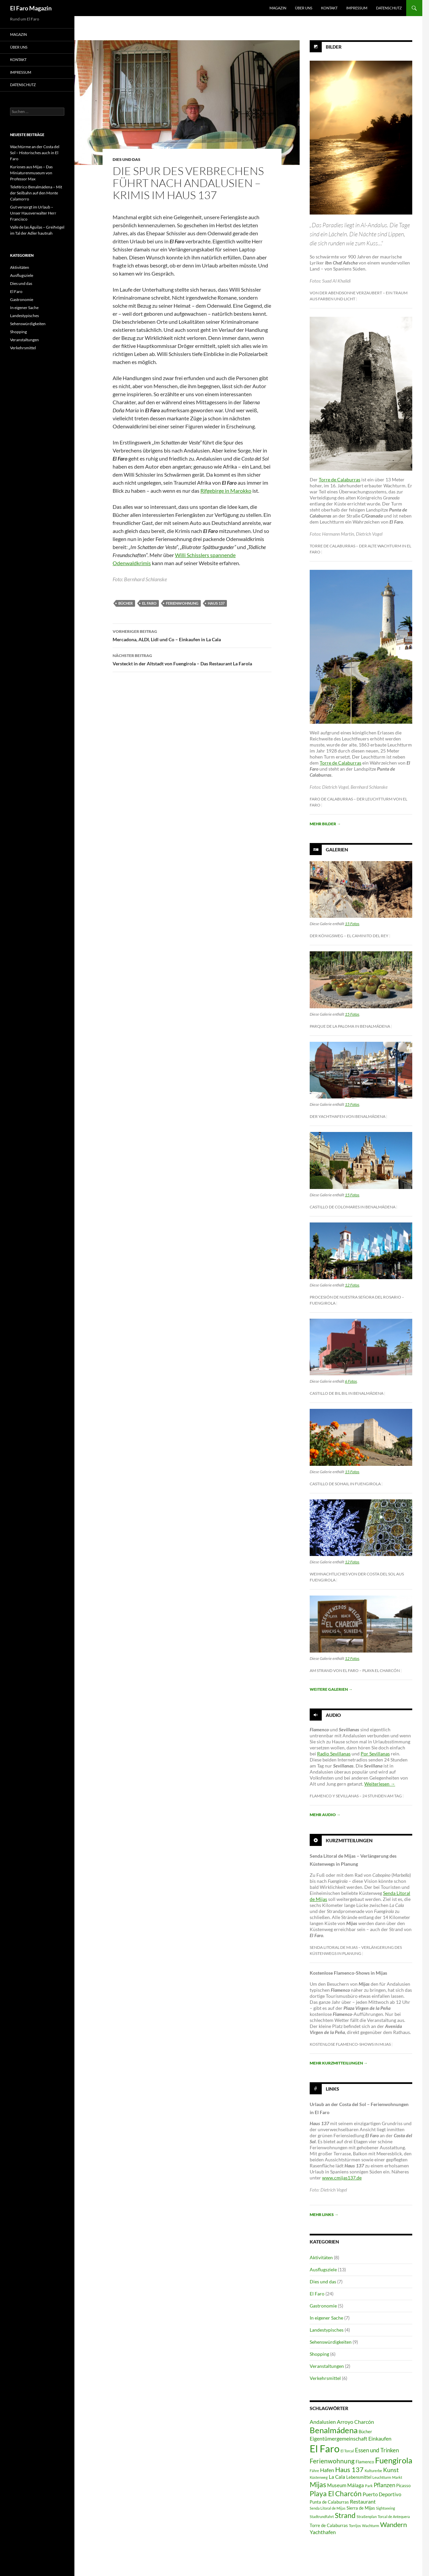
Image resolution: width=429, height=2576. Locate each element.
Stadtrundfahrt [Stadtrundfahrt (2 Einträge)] (322, 2516)
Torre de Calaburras (339, 479)
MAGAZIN (277, 8)
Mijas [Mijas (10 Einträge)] (318, 2484)
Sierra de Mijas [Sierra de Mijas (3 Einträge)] (361, 2508)
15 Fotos (352, 923)
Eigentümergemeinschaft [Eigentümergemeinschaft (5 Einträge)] (338, 2438)
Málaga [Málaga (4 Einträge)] (355, 2485)
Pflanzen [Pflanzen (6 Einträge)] (384, 2485)
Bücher (125, 603)
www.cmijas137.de (342, 2177)
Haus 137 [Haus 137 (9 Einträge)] (349, 2469)
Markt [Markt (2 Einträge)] (397, 2477)
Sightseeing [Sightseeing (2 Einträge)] (385, 2508)
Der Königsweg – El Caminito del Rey (349, 935)
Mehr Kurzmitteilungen (339, 2062)
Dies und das (126, 159)
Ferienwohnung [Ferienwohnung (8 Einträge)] (332, 2461)
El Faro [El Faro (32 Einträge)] (325, 2448)
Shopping (319, 2354)
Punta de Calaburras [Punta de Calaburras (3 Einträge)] (329, 2502)
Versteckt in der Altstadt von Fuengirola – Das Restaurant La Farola (192, 659)
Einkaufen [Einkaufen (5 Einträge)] (379, 2438)
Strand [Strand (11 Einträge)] (345, 2515)
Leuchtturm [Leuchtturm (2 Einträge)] (381, 2477)
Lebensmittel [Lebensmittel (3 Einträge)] (358, 2477)
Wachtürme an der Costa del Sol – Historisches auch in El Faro (34, 152)
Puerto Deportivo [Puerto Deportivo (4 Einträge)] (382, 2494)
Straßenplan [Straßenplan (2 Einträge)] (367, 2516)
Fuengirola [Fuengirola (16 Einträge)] (393, 2460)
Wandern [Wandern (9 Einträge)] (393, 2524)
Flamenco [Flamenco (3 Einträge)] (365, 2461)
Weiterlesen (379, 1784)
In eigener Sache (326, 2318)
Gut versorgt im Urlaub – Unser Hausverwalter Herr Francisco (33, 213)
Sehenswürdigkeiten (331, 2342)
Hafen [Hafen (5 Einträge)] (327, 2470)
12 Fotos (352, 1284)
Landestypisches (327, 2330)
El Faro (149, 603)
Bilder (334, 47)
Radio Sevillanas (334, 1753)
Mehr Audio (325, 1814)
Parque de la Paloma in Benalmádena (350, 1026)
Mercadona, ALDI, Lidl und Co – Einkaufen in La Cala (192, 634)
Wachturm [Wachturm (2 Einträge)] (370, 2525)
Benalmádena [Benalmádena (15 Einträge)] (334, 2430)
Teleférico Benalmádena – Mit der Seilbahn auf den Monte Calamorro (36, 192)
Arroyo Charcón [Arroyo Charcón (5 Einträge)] (355, 2421)
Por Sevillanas (375, 1753)
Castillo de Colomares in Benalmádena (352, 1206)
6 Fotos (351, 1381)
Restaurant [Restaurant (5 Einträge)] (363, 2501)
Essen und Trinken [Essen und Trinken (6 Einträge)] (377, 2450)
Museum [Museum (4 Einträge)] (336, 2485)
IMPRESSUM (356, 8)
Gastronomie (323, 2306)
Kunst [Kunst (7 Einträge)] (391, 2469)
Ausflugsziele (323, 2269)
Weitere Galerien (331, 1689)
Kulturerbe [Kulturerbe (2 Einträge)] (373, 2470)
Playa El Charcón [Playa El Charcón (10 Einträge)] (336, 2494)
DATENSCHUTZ (389, 8)
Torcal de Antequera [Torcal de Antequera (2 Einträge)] (394, 2516)
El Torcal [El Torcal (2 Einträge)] (347, 2451)
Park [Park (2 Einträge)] (369, 2485)
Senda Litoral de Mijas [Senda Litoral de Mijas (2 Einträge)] (328, 2508)
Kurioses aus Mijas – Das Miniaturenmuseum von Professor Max (31, 172)
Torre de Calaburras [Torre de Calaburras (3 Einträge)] (329, 2525)
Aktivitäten (321, 2257)
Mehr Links (324, 2214)
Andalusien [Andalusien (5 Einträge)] (323, 2421)
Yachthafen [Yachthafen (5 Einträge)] (323, 2532)
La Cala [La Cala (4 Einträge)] (337, 2477)
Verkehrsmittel (325, 2378)
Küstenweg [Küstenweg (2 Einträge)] (319, 2477)
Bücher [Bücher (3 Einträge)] (365, 2431)
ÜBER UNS (303, 8)
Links (332, 2088)
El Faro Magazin (31, 8)
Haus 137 (216, 603)
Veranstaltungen (327, 2366)
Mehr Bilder (325, 823)
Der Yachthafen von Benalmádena (347, 1116)
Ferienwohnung (182, 603)
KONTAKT (329, 8)
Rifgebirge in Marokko (225, 490)
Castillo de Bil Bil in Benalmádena (346, 1393)
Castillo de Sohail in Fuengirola (345, 1483)
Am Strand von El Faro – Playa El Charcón (355, 1670)
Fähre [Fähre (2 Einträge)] (314, 2470)
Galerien (337, 849)
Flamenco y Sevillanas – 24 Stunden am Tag (356, 1795)
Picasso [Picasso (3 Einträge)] (403, 2485)
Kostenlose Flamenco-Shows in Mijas (350, 2044)
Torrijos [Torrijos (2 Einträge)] (355, 2525)
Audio (333, 1715)
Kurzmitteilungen (349, 1840)
